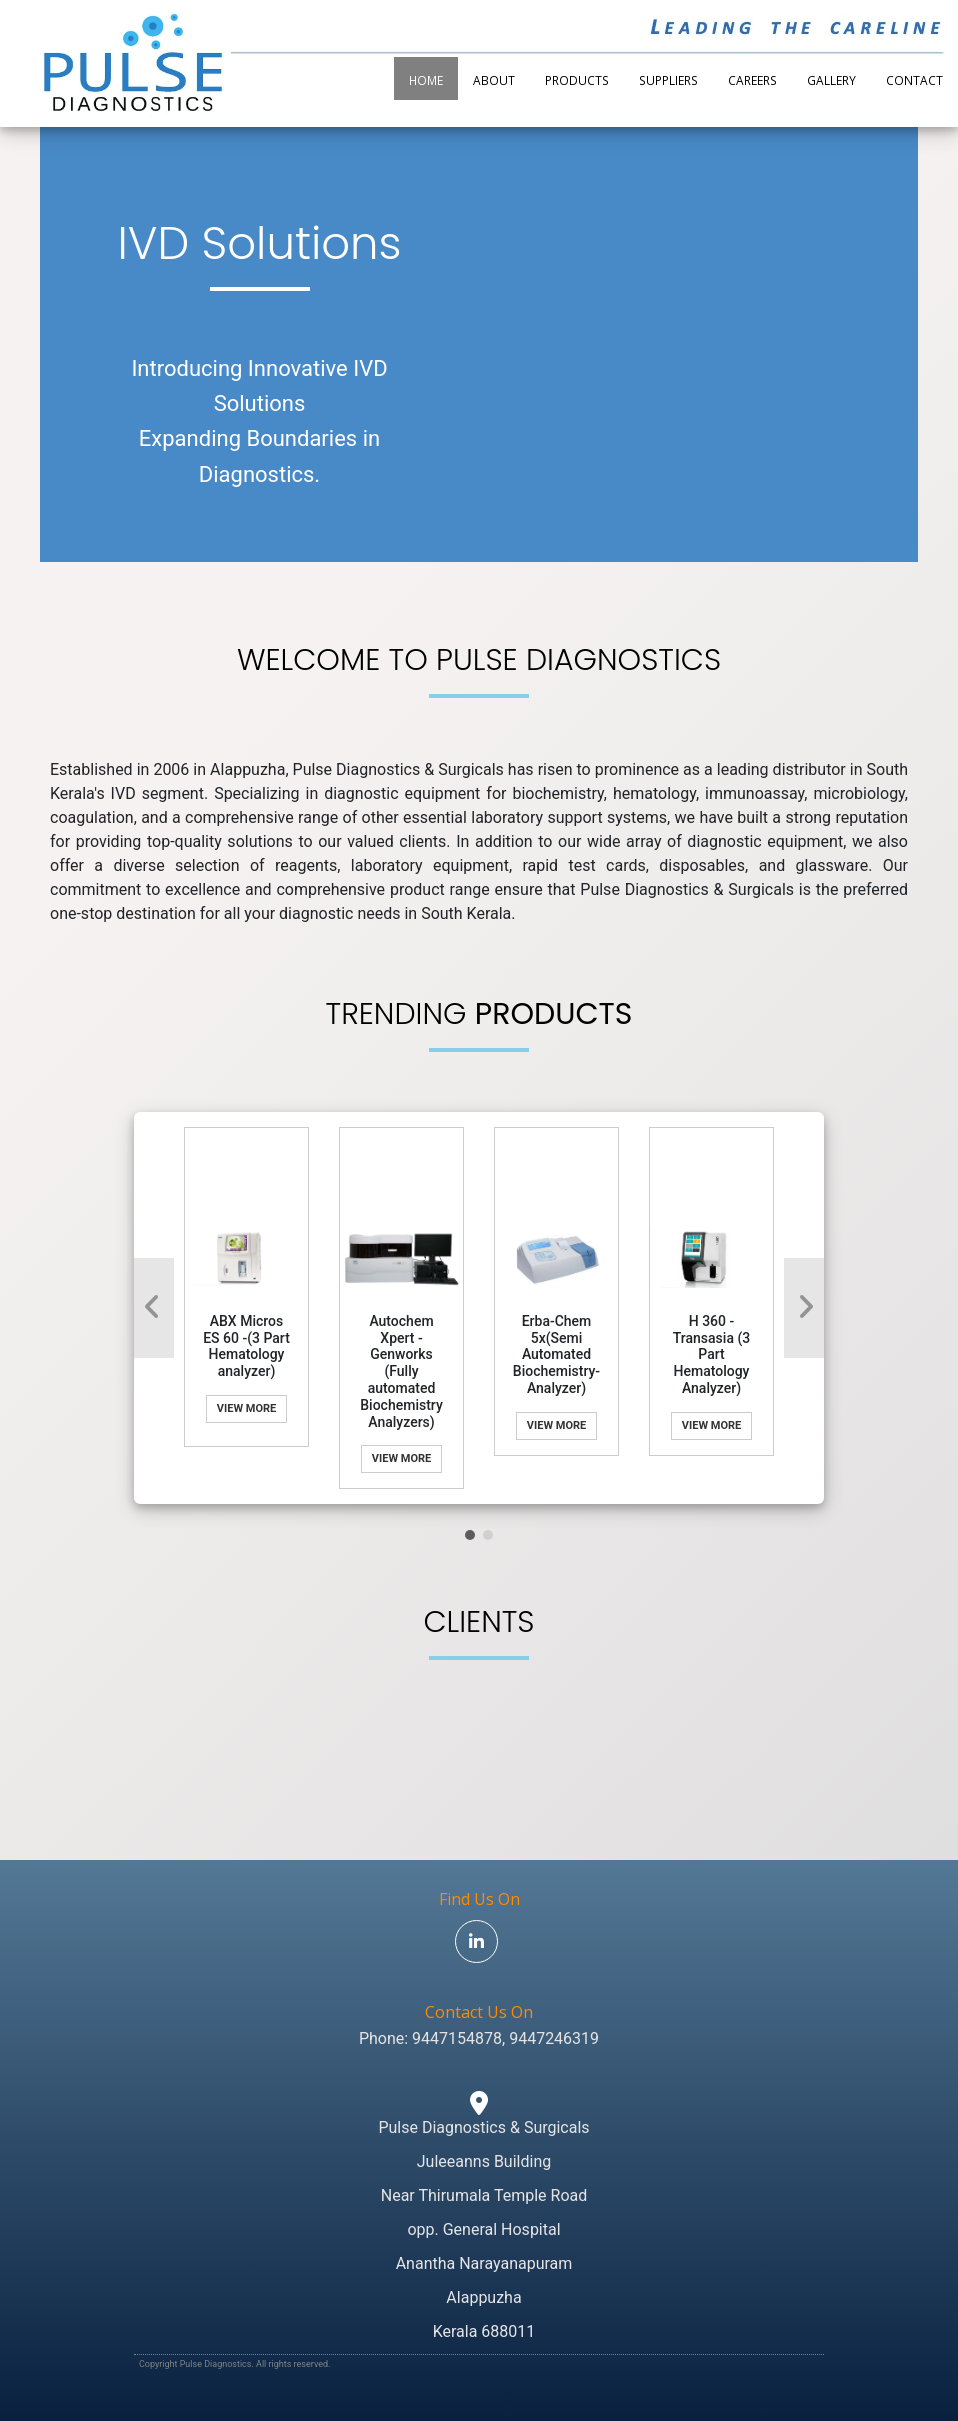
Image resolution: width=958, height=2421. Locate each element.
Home (426, 80)
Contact (914, 80)
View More (246, 1408)
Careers (752, 80)
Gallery (831, 80)
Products (577, 80)
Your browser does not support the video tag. (698, 257)
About (494, 80)
